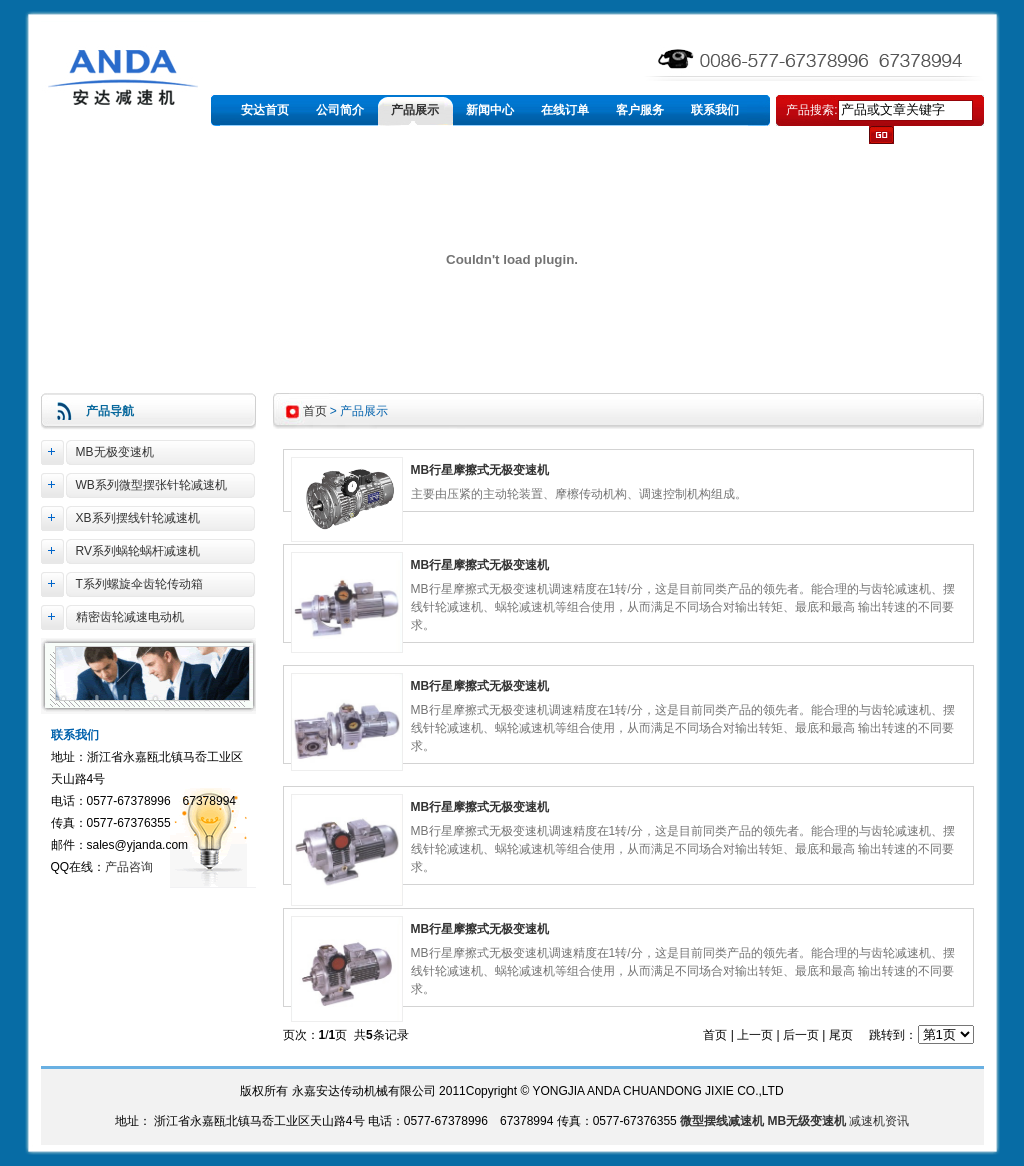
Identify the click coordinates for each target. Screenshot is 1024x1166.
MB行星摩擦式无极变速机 (480, 470)
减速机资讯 (879, 1121)
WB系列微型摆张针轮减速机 (151, 485)
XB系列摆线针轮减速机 (138, 518)
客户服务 (640, 110)
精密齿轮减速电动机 (130, 617)
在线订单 (565, 110)
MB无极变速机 (115, 452)
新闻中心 (490, 110)
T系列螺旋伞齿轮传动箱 (139, 584)
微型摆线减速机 (722, 1121)
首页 (315, 411)
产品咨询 (129, 867)
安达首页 (265, 110)
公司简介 (340, 110)
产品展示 (415, 110)
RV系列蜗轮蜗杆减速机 (138, 551)
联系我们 (715, 110)
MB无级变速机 (806, 1121)
